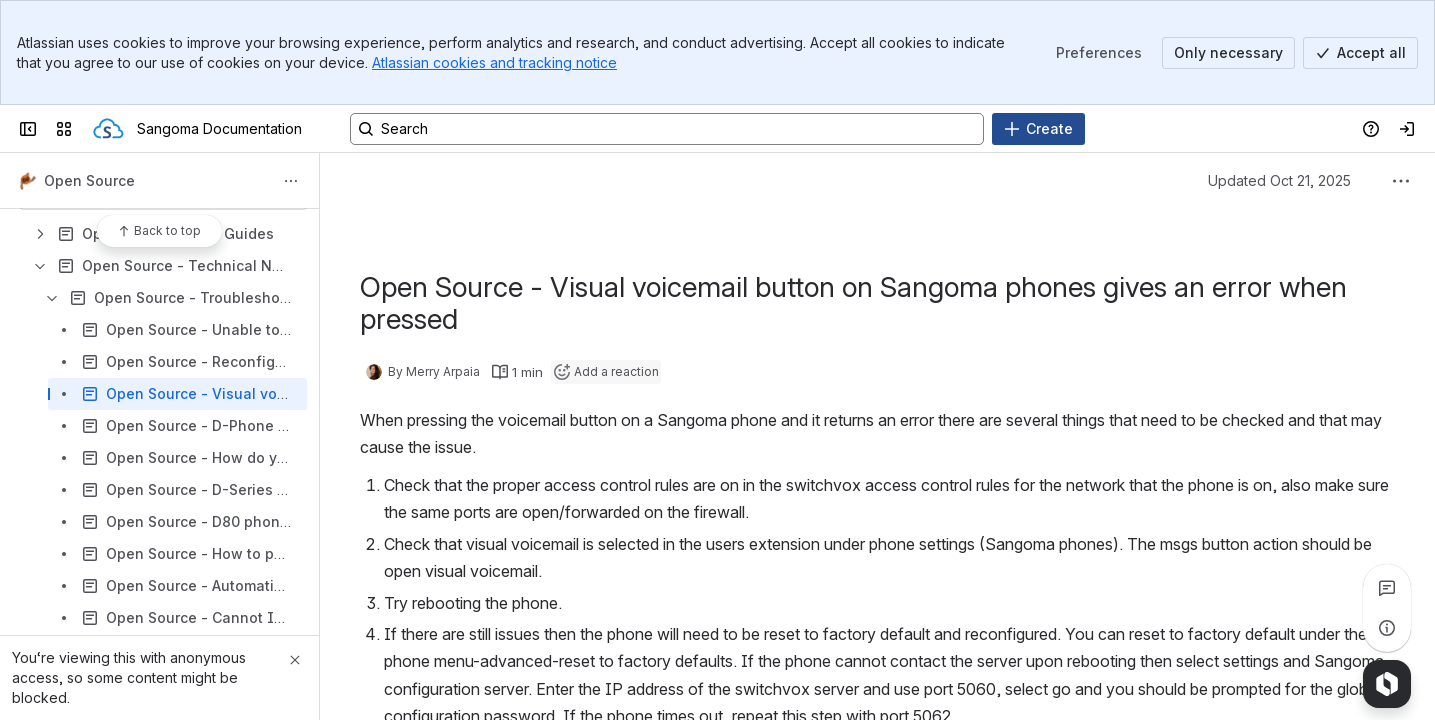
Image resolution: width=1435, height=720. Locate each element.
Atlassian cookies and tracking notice (494, 62)
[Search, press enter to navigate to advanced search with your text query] (667, 129)
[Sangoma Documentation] (108, 129)
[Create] (1038, 129)
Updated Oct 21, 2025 (1279, 180)
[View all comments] (1387, 588)
